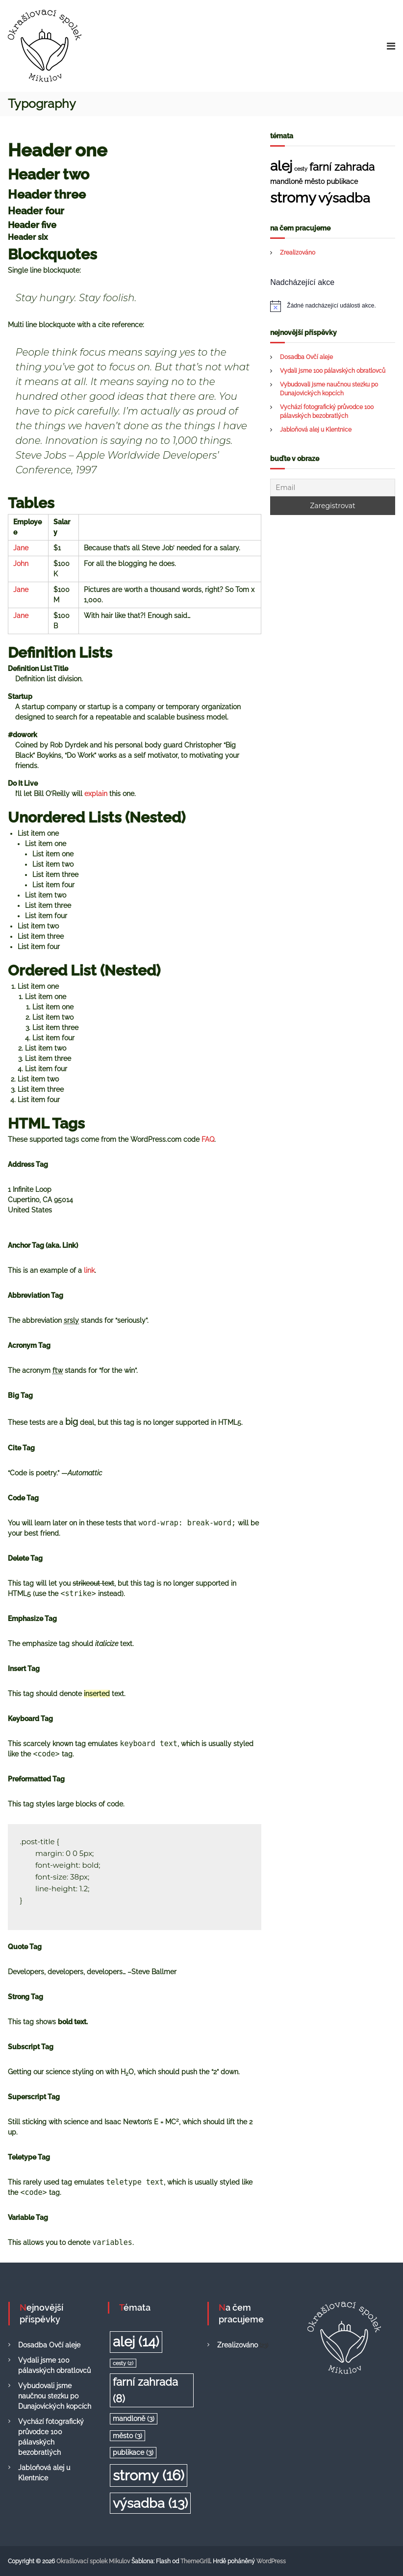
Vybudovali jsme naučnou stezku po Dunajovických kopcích (54, 2396)
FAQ (208, 1139)
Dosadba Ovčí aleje (306, 357)
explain (95, 794)
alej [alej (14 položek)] (281, 166)
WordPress (271, 2561)
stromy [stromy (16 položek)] (293, 197)
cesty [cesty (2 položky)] (300, 169)
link (89, 1270)
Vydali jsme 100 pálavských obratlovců (332, 370)
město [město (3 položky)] (314, 181)
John (20, 563)
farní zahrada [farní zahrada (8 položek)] (342, 166)
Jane (20, 548)
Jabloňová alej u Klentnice (316, 429)
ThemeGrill (195, 2561)
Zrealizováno (297, 252)
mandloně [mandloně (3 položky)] (286, 181)
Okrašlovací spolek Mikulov (93, 2561)
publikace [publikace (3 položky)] (342, 181)
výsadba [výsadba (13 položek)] (344, 198)
